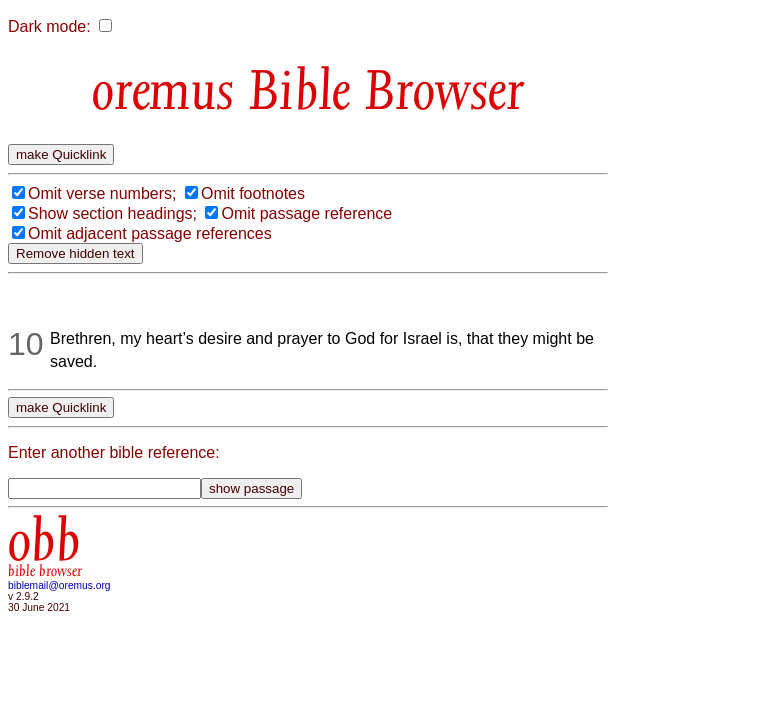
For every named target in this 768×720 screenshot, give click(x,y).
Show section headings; (112, 213)
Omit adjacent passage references (150, 233)
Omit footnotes (253, 193)
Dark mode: (49, 26)
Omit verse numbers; (102, 193)
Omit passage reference (306, 213)
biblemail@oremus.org (59, 585)
